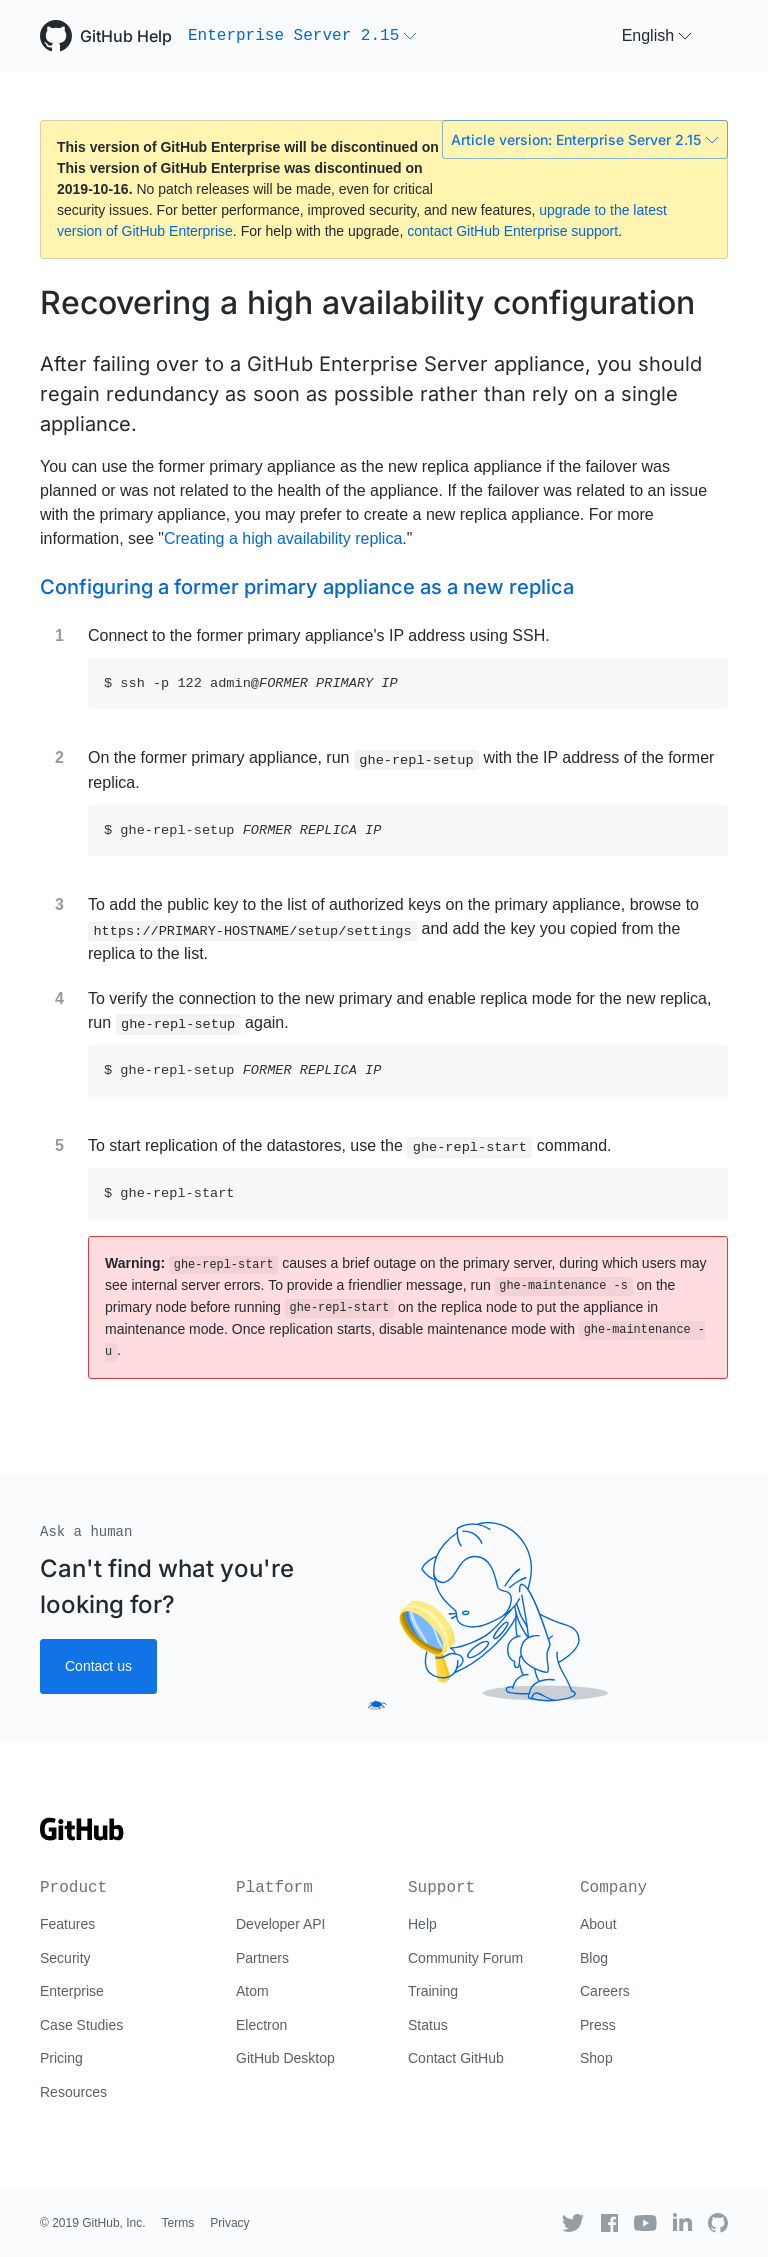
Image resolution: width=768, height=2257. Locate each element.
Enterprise (72, 1991)
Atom (252, 1991)
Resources (73, 2092)
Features (67, 1924)
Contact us (98, 1666)
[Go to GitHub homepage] (82, 1836)
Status (428, 2025)
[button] (302, 36)
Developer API (281, 1924)
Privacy (229, 2223)
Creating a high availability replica (283, 538)
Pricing (61, 2058)
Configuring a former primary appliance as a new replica (307, 587)
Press (598, 2025)
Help (422, 1924)
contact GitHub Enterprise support (512, 231)
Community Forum (465, 1958)
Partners (262, 1958)
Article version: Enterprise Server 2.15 (585, 139)
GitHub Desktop (285, 2058)
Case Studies (81, 2025)
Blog (594, 1958)
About (598, 1924)
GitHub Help (126, 36)
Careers (605, 1991)
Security (65, 1958)
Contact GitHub (456, 2058)
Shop (596, 2058)
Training (433, 1991)
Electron (261, 2025)
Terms (178, 2223)
